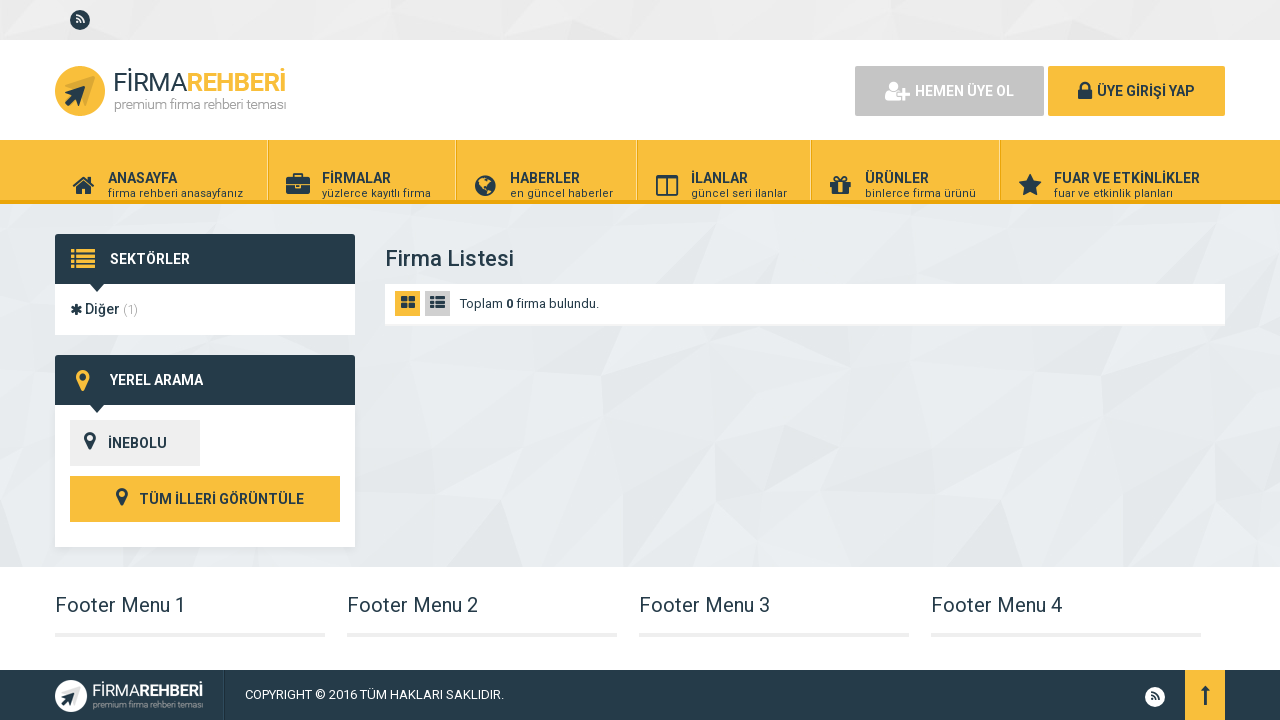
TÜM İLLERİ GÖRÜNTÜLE (205, 499)
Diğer (104, 309)
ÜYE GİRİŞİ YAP (1136, 91)
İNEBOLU (118, 443)
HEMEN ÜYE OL (949, 91)
